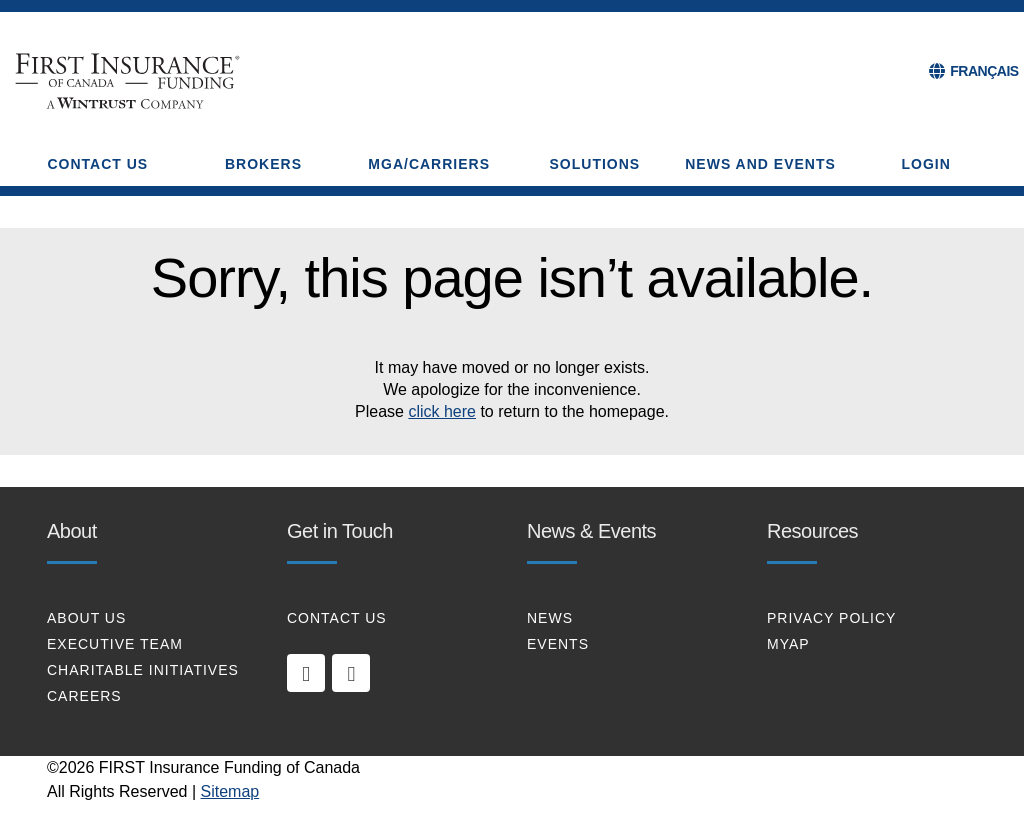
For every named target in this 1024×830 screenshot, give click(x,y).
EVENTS (558, 644)
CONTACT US (337, 618)
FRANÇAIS (984, 71)
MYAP (788, 644)
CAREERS (84, 696)
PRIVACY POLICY (831, 618)
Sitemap (230, 791)
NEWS (550, 618)
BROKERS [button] (263, 164)
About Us (86, 618)
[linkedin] (306, 673)
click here (442, 411)
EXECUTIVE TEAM (115, 644)
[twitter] (351, 673)
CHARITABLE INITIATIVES (143, 670)
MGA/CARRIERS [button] (429, 164)
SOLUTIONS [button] (595, 164)
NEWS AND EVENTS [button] (760, 164)
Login (926, 164)
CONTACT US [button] (97, 164)
